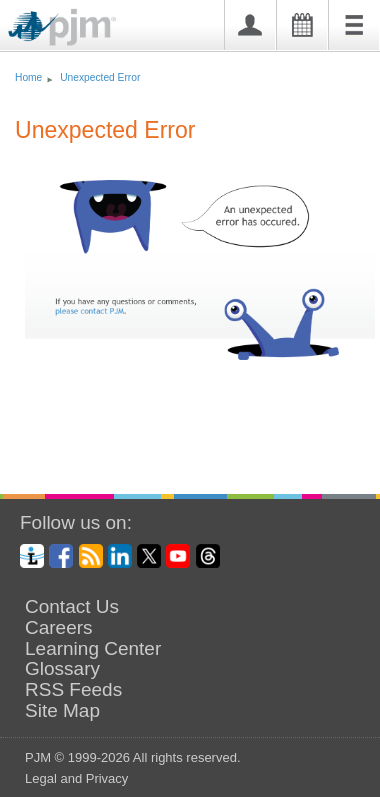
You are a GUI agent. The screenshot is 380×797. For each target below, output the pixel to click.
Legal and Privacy (76, 778)
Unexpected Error (100, 77)
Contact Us (72, 607)
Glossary (62, 669)
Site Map (62, 711)
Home (28, 77)
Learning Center (93, 649)
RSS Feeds (73, 690)
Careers (59, 628)
